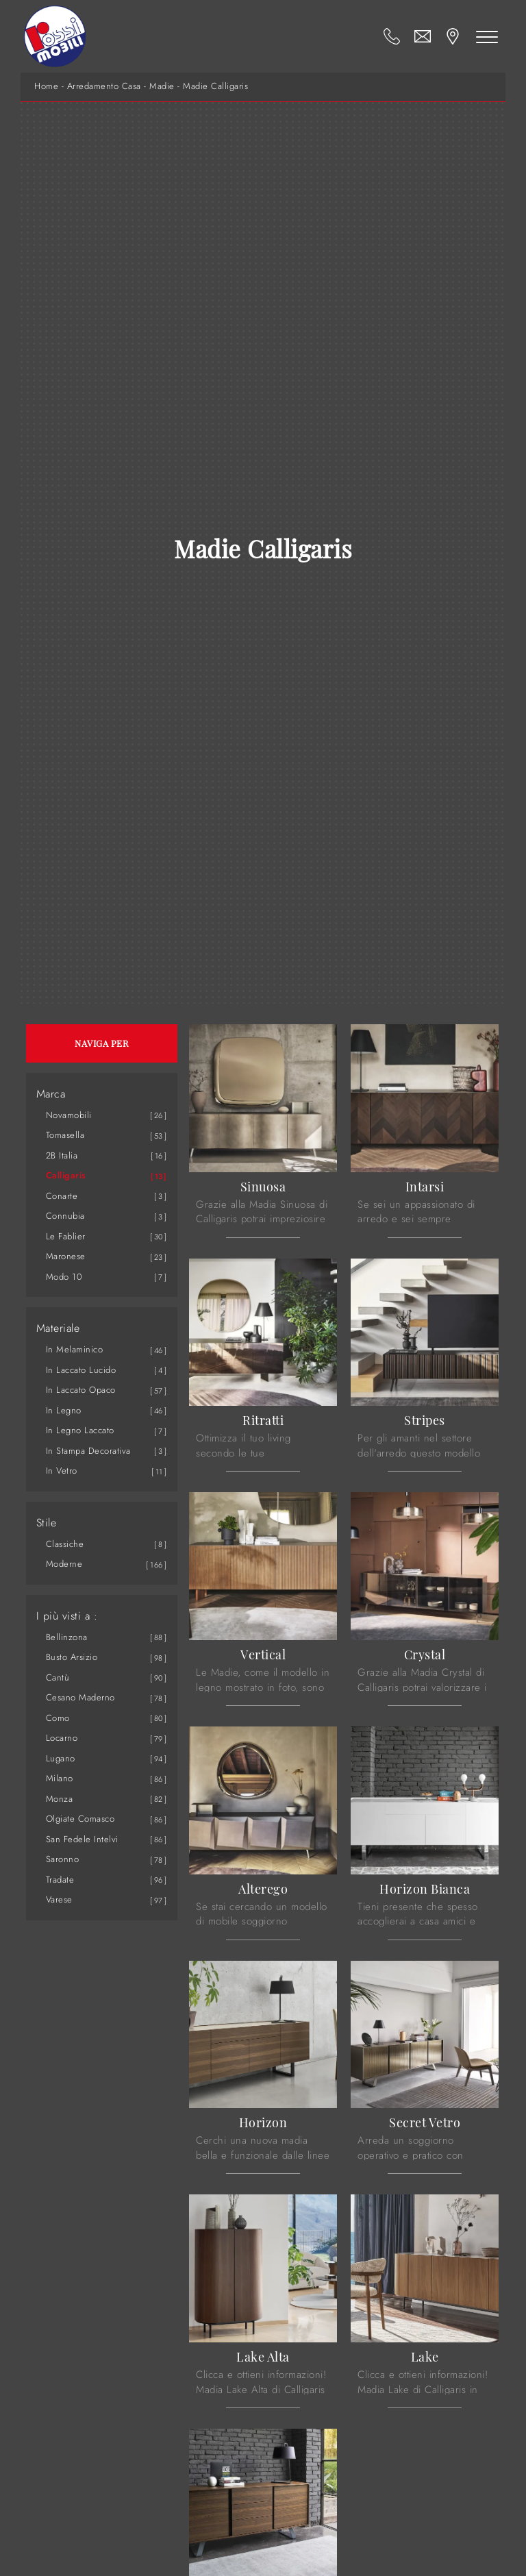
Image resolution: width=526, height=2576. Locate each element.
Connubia (65, 1215)
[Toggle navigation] (487, 36)
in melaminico (74, 1349)
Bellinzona (67, 1637)
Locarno (62, 1737)
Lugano (60, 1758)
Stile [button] (46, 1523)
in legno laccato (80, 1430)
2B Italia (62, 1155)
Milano (59, 1778)
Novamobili (69, 1115)
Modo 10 (64, 1276)
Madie (162, 86)
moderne (64, 1563)
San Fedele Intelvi (82, 1839)
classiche (65, 1543)
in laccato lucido (81, 1369)
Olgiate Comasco (80, 1818)
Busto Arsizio (72, 1656)
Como (58, 1717)
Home (46, 86)
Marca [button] (51, 1094)
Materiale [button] (58, 1328)
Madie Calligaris (215, 86)
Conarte (62, 1195)
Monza (59, 1798)
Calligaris (66, 1175)
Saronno (62, 1859)
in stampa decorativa (88, 1450)
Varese (59, 1899)
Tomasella (65, 1134)
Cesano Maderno (80, 1697)
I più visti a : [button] (67, 1616)
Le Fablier (66, 1236)
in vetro (61, 1470)
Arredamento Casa (104, 86)
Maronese (66, 1256)
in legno (64, 1410)
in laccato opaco (81, 1389)
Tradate (60, 1879)
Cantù (58, 1677)
